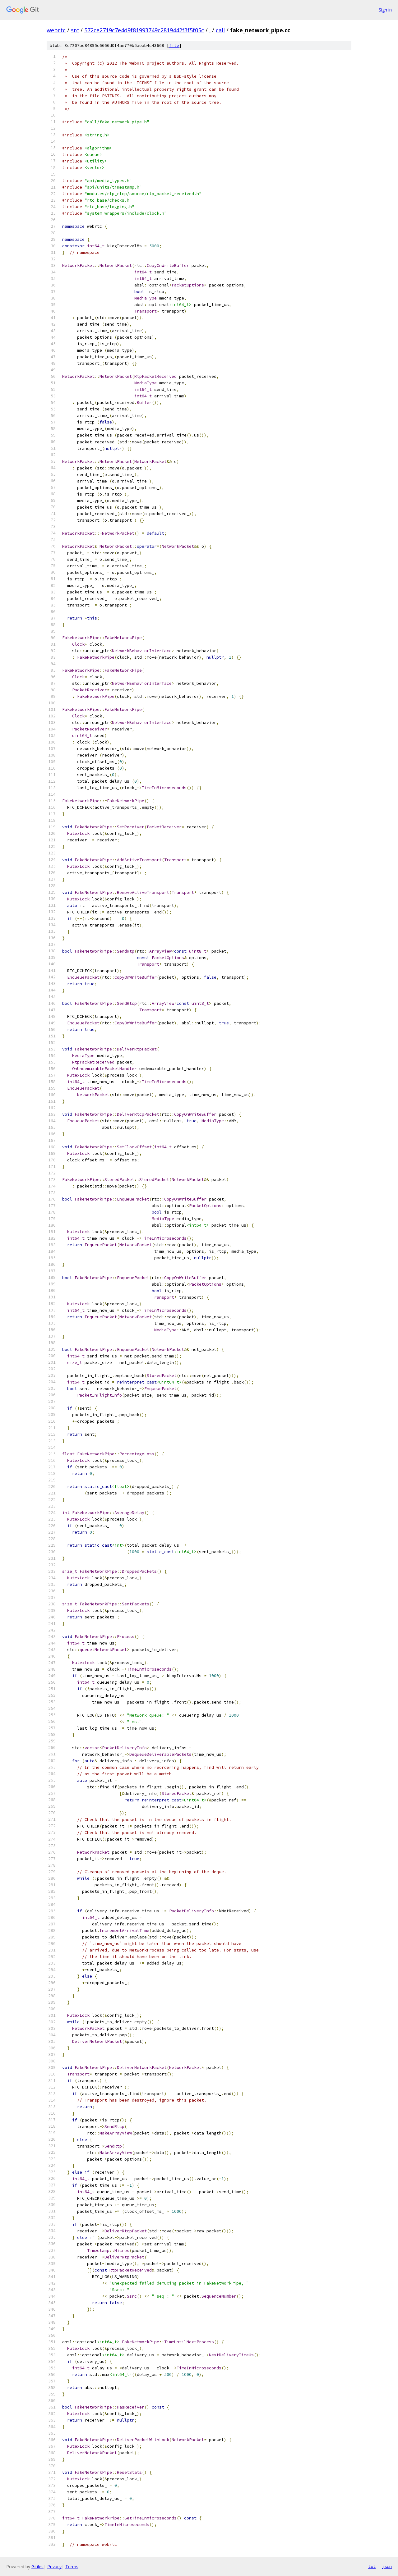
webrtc (56, 30)
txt (372, 2566)
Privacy (54, 2566)
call (220, 30)
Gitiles (37, 2566)
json (387, 2566)
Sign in (385, 10)
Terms (71, 2566)
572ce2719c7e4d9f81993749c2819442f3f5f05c (144, 30)
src (75, 30)
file (174, 45)
